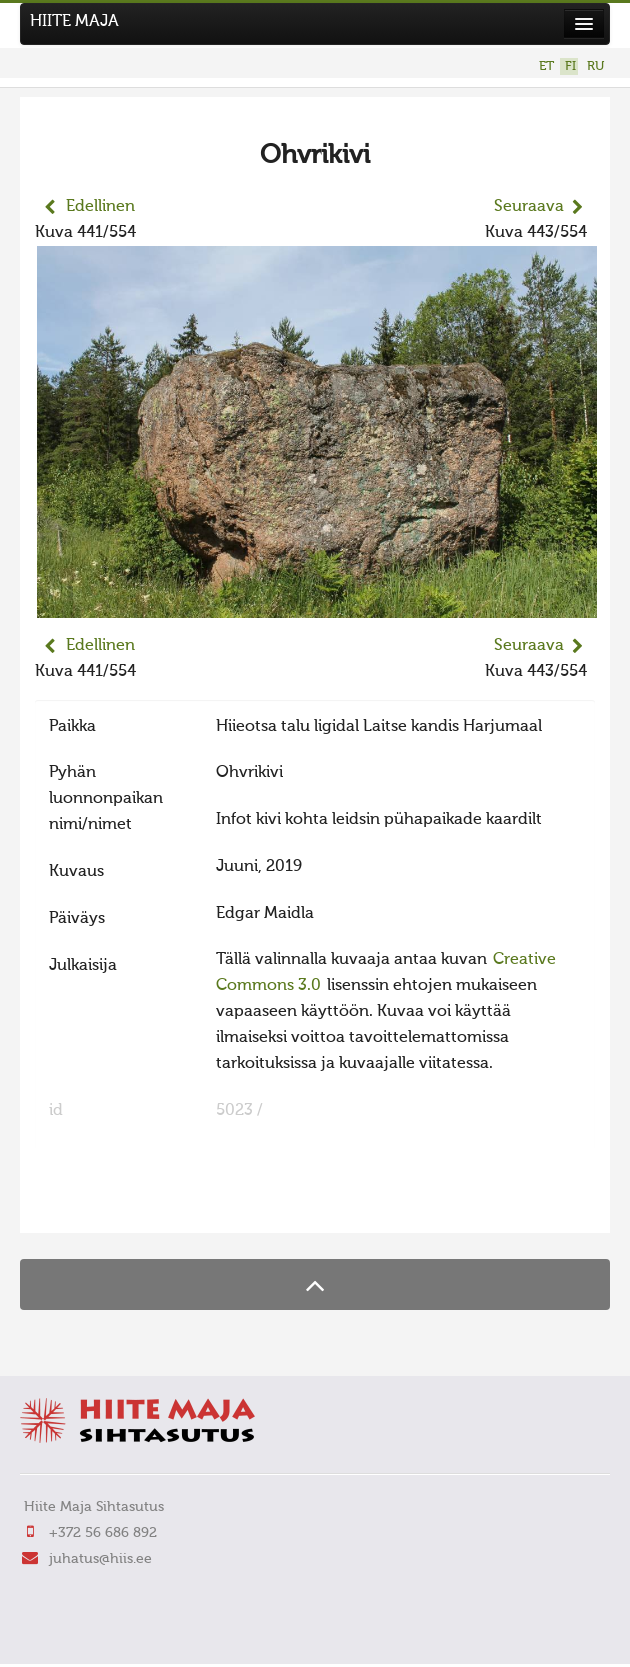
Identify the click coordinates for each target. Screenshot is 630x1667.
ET (546, 66)
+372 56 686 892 (103, 1533)
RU (595, 66)
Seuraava (529, 207)
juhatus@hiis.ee (100, 1559)
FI (570, 66)
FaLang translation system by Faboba (105, 1205)
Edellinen (100, 207)
